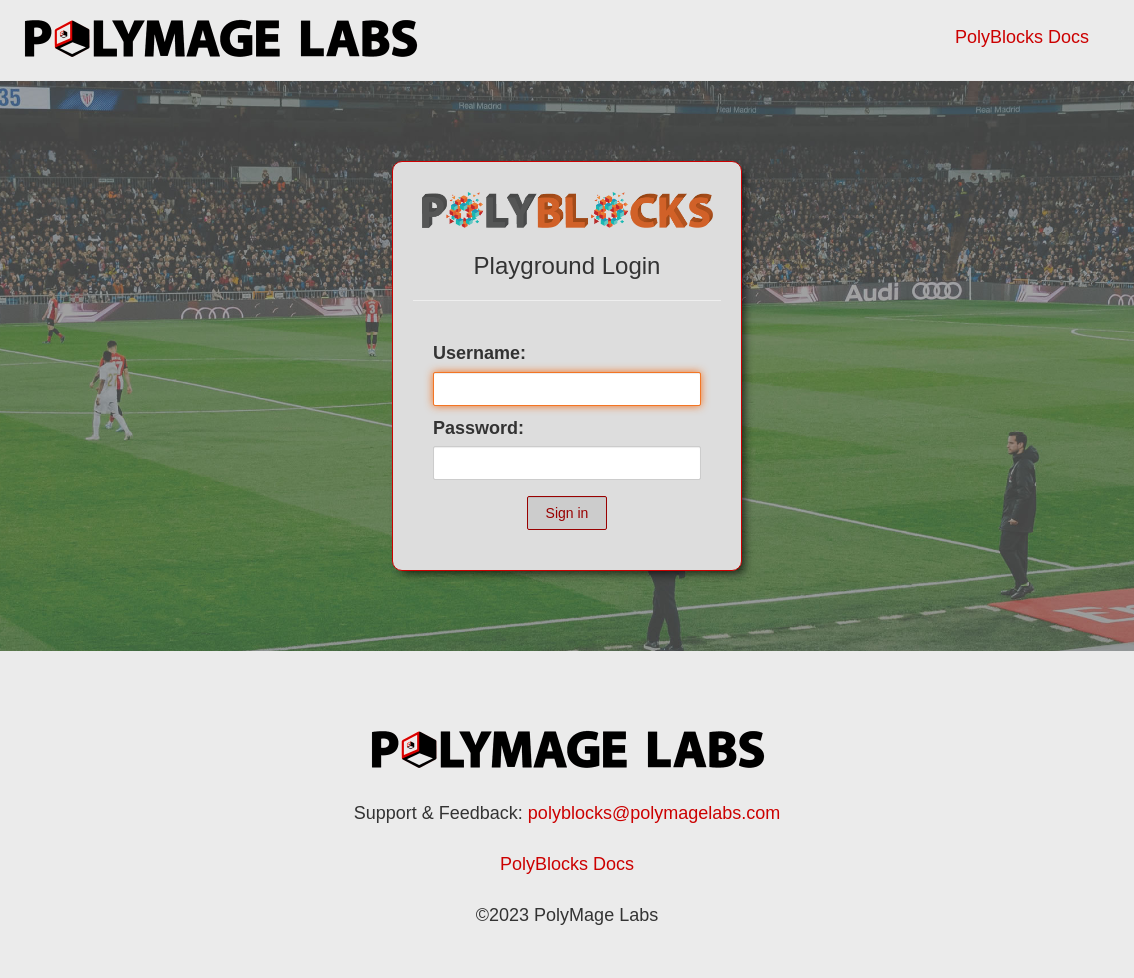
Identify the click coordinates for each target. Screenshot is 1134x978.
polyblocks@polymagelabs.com (654, 813)
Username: (479, 353)
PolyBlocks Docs (1022, 37)
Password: (478, 428)
